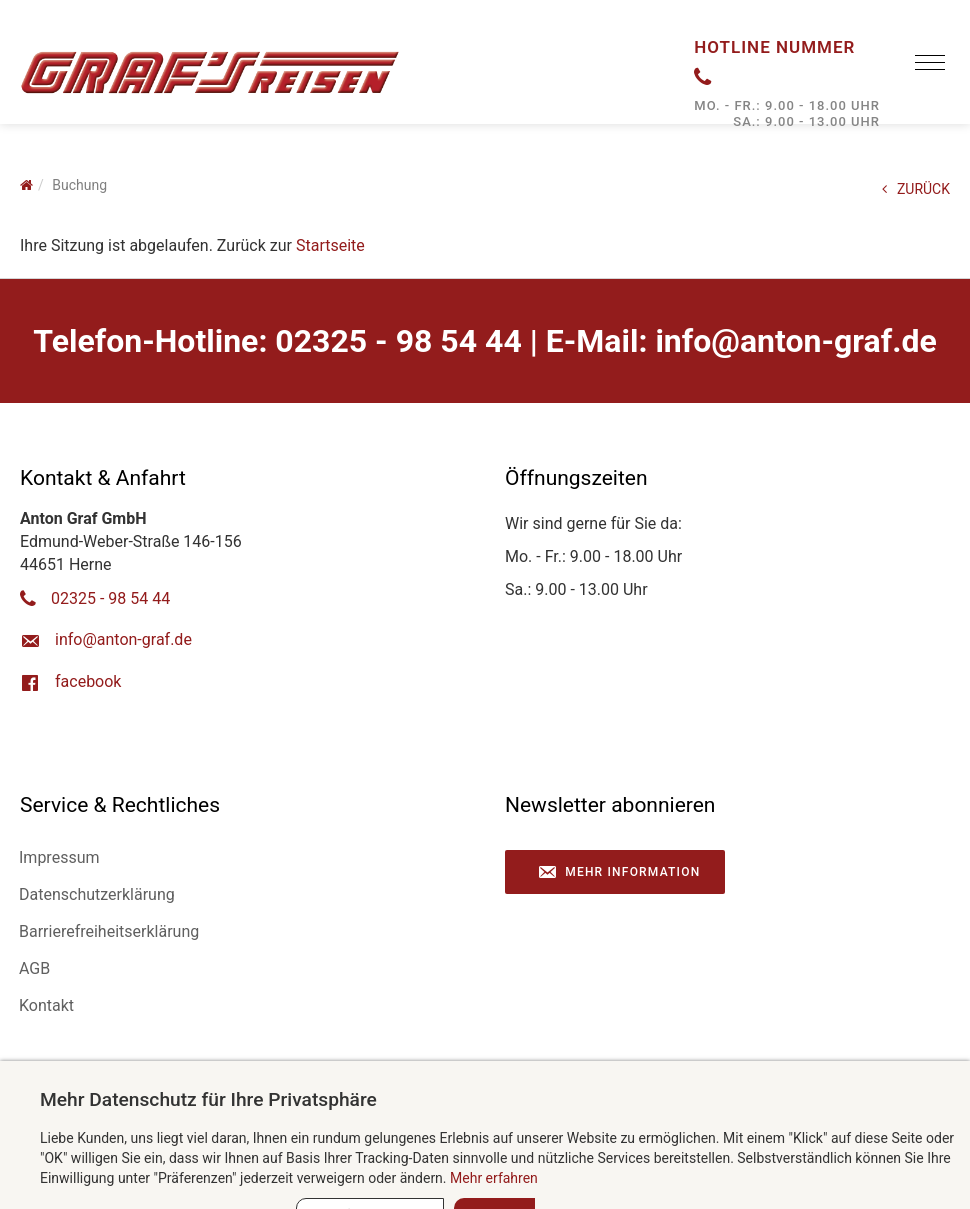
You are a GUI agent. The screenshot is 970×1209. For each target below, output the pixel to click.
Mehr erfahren (494, 1178)
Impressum (59, 857)
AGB (34, 968)
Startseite (330, 245)
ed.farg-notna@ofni (795, 341)
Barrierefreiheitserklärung (109, 931)
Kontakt (46, 1005)
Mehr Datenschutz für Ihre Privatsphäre (208, 1099)
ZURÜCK (916, 189)
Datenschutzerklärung (97, 894)
